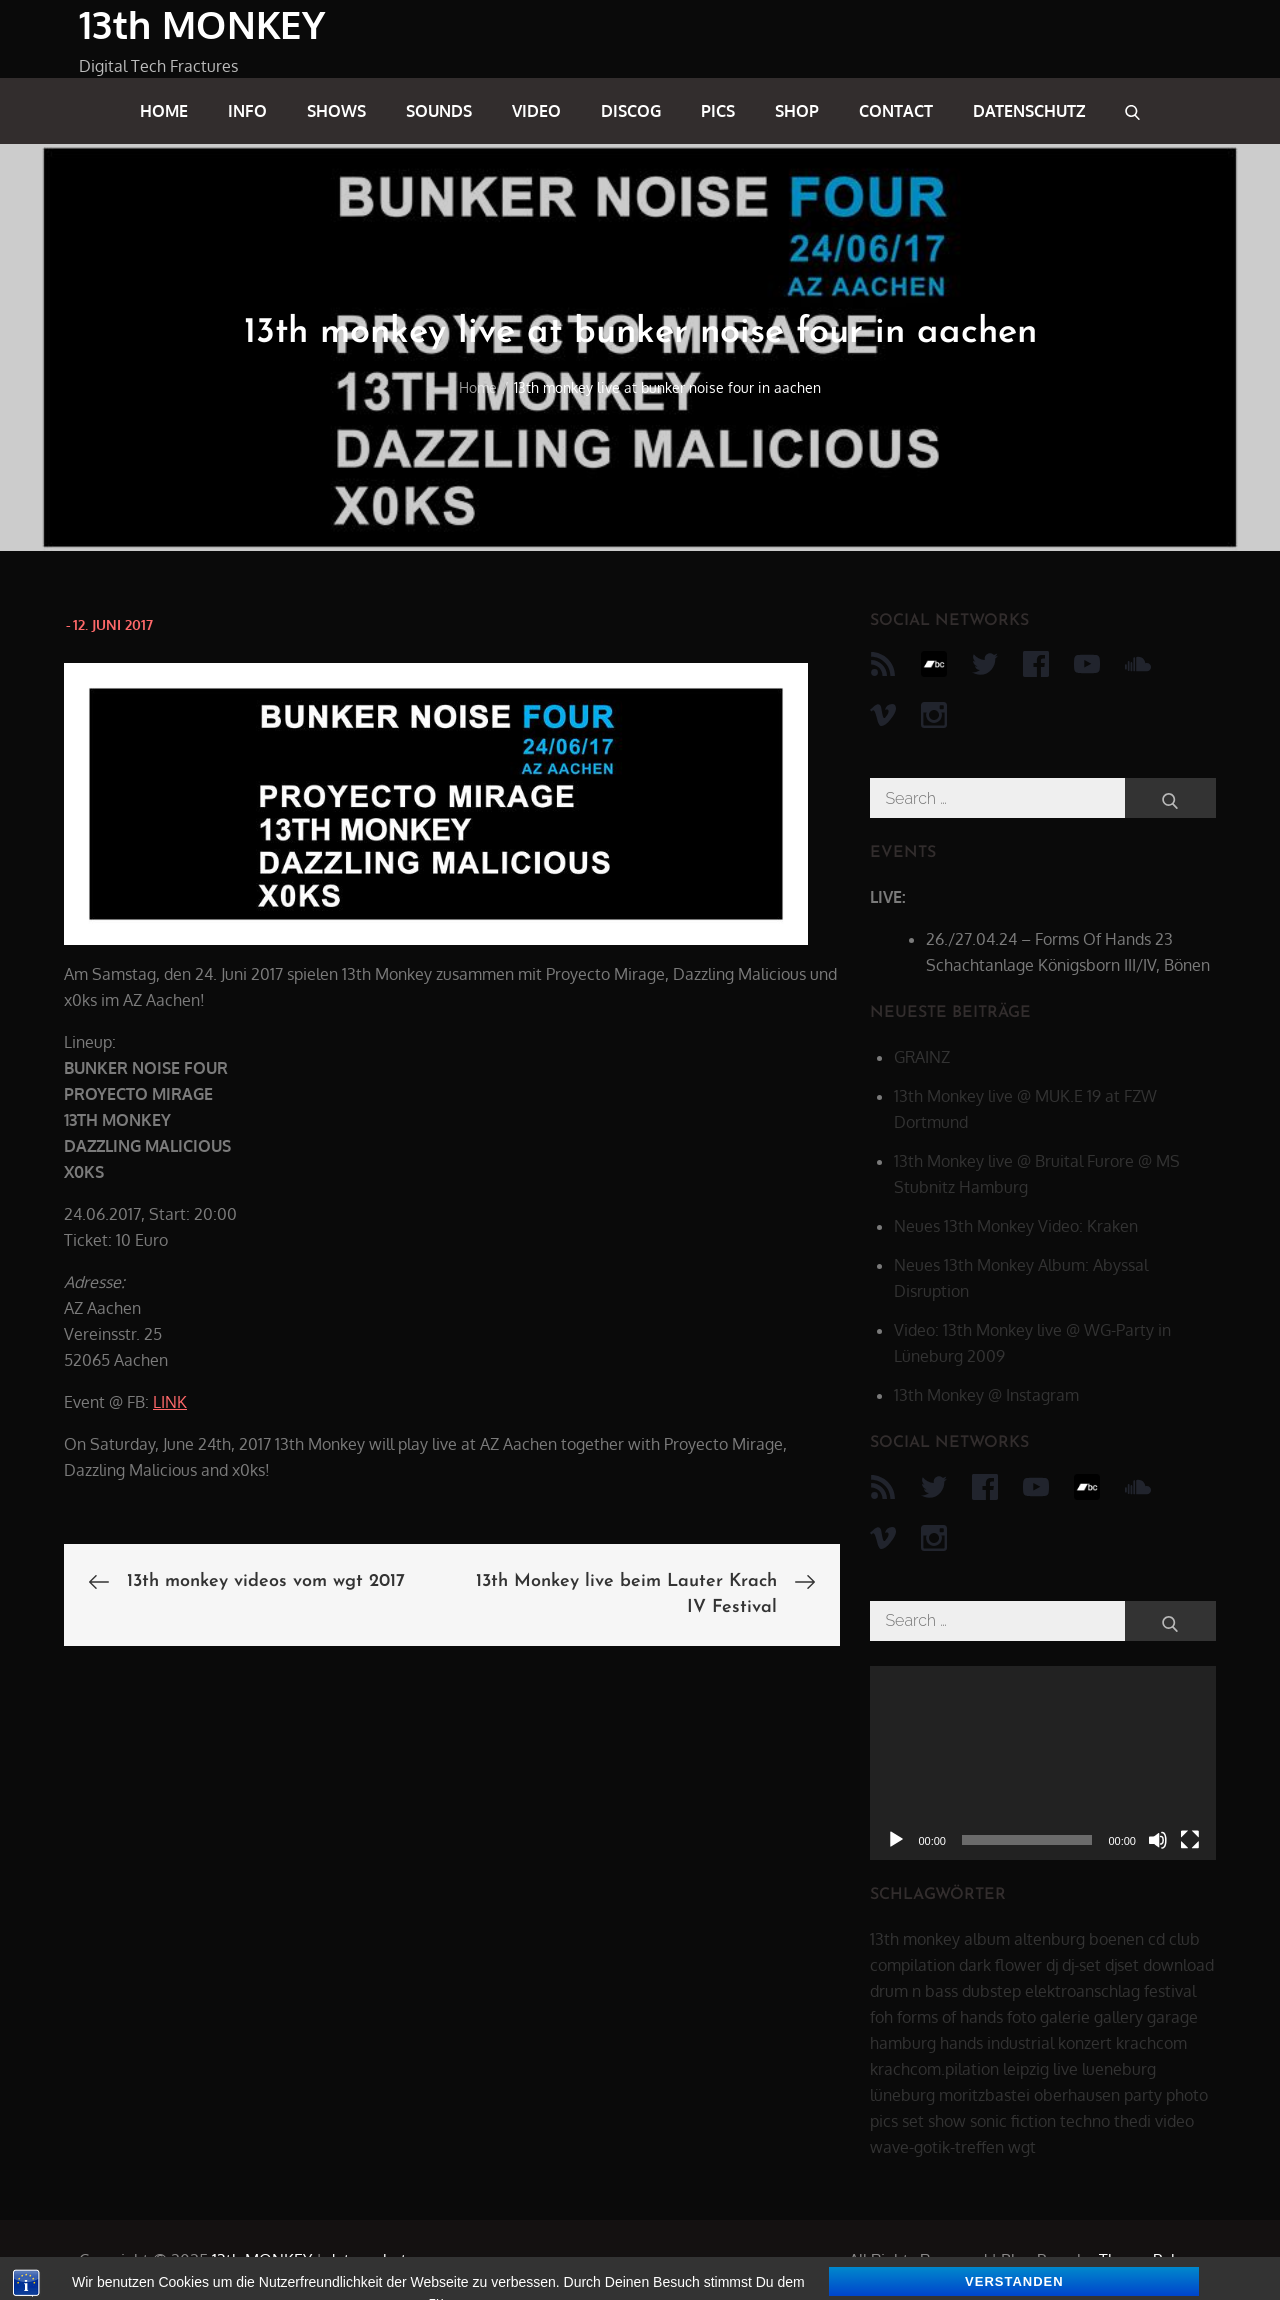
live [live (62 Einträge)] (1065, 2069)
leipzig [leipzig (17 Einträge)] (1026, 2069)
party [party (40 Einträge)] (1143, 2095)
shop (797, 111)
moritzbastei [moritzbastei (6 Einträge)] (984, 2095)
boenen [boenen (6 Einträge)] (1116, 1939)
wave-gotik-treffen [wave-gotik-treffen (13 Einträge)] (937, 2147)
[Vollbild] (1190, 1840)
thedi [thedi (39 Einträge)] (1132, 2121)
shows (336, 111)
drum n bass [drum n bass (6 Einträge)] (914, 1991)
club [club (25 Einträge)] (1184, 1939)
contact (896, 111)
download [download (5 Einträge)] (1178, 1965)
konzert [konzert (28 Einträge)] (1085, 2043)
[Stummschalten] (1158, 1840)
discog (631, 111)
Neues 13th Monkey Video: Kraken (1016, 1226)
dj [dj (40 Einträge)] (1052, 1965)
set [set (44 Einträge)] (913, 2121)
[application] (1043, 1763)
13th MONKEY (202, 24)
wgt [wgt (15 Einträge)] (1022, 2147)
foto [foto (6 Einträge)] (1021, 2017)
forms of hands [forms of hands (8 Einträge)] (950, 2017)
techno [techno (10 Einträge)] (1085, 2121)
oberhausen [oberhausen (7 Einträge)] (1077, 2095)
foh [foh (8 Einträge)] (881, 2017)
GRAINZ (922, 1057)
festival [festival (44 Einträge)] (1170, 1991)
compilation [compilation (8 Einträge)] (912, 1965)
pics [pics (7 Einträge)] (884, 2121)
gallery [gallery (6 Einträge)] (1118, 2017)
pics (718, 111)
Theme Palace (1150, 2260)
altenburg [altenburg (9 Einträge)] (1049, 1939)
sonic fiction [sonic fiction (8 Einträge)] (1013, 2121)
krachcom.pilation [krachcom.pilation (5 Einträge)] (934, 2069)
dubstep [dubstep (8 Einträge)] (991, 1991)
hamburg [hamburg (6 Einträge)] (903, 2043)
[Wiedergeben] (896, 1840)
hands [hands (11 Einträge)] (961, 2043)
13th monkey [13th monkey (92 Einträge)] (915, 1939)
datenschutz (1029, 111)
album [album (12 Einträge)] (987, 1939)
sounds (439, 111)
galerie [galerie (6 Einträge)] (1065, 2017)
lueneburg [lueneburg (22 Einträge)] (1119, 2069)
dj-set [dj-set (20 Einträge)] (1081, 1965)
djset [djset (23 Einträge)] (1122, 1965)
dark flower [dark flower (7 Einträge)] (1000, 1965)
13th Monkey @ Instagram (986, 1395)
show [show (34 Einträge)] (947, 2121)
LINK (170, 1402)
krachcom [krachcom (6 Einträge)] (1151, 2043)
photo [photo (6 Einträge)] (1187, 2095)
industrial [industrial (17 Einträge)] (1020, 2043)
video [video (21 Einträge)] (1174, 2121)
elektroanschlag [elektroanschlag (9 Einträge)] (1082, 1991)
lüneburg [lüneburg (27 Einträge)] (902, 2095)
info (247, 111)
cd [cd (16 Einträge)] (1156, 1939)
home (164, 111)
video (536, 111)
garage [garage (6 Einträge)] (1172, 2017)
